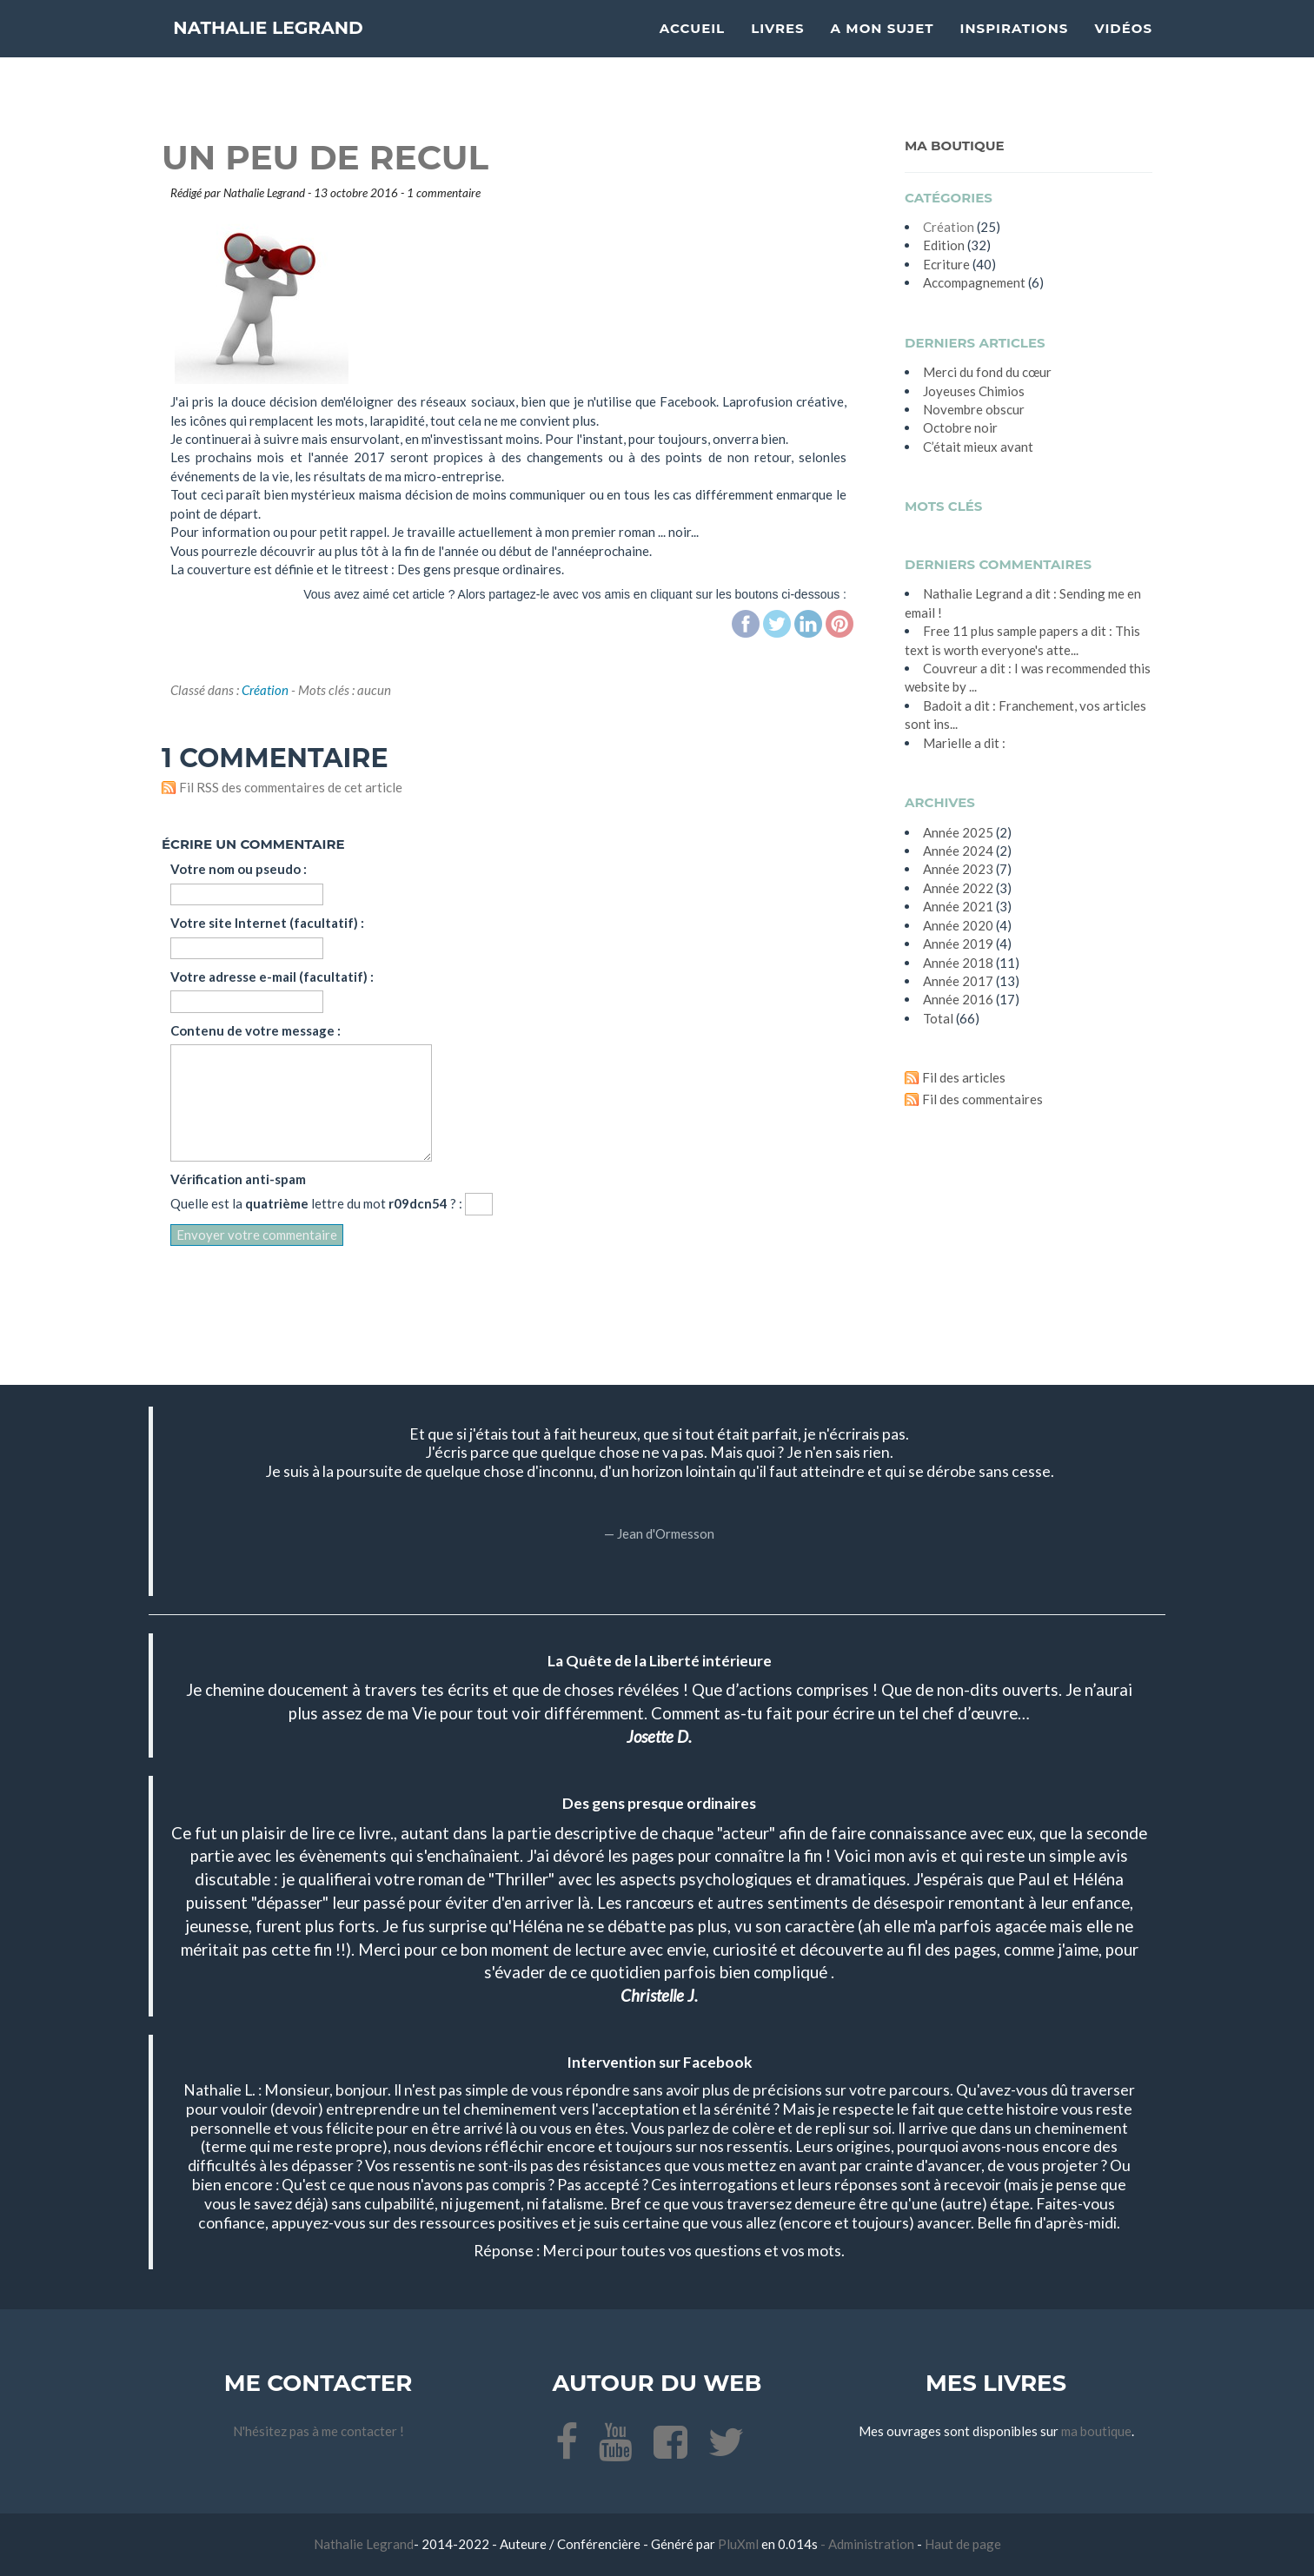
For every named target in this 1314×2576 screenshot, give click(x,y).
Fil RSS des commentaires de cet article (290, 787)
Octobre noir (960, 427)
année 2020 (958, 925)
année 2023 (958, 869)
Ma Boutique (955, 145)
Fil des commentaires (982, 1099)
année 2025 (958, 832)
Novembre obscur (974, 409)
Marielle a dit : (964, 743)
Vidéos (1123, 48)
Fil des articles (963, 1077)
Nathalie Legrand (302, 47)
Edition (944, 245)
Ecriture (946, 264)
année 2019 (958, 943)
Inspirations (1014, 48)
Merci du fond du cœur (987, 372)
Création (265, 690)
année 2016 (958, 999)
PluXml (739, 2544)
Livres (777, 48)
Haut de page (963, 2544)
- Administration (867, 2544)
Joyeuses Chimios (974, 391)
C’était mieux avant (978, 446)
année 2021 (958, 906)
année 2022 (958, 888)
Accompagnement (974, 282)
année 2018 (958, 962)
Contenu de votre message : (255, 1030)
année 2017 (958, 981)
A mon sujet (882, 48)
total (939, 1018)
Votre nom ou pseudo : (238, 869)
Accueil (692, 48)
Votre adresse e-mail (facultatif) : (272, 976)
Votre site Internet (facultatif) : (267, 922)
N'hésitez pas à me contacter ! (318, 2431)
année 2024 (958, 850)
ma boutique (1096, 2431)
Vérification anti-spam (238, 1179)
